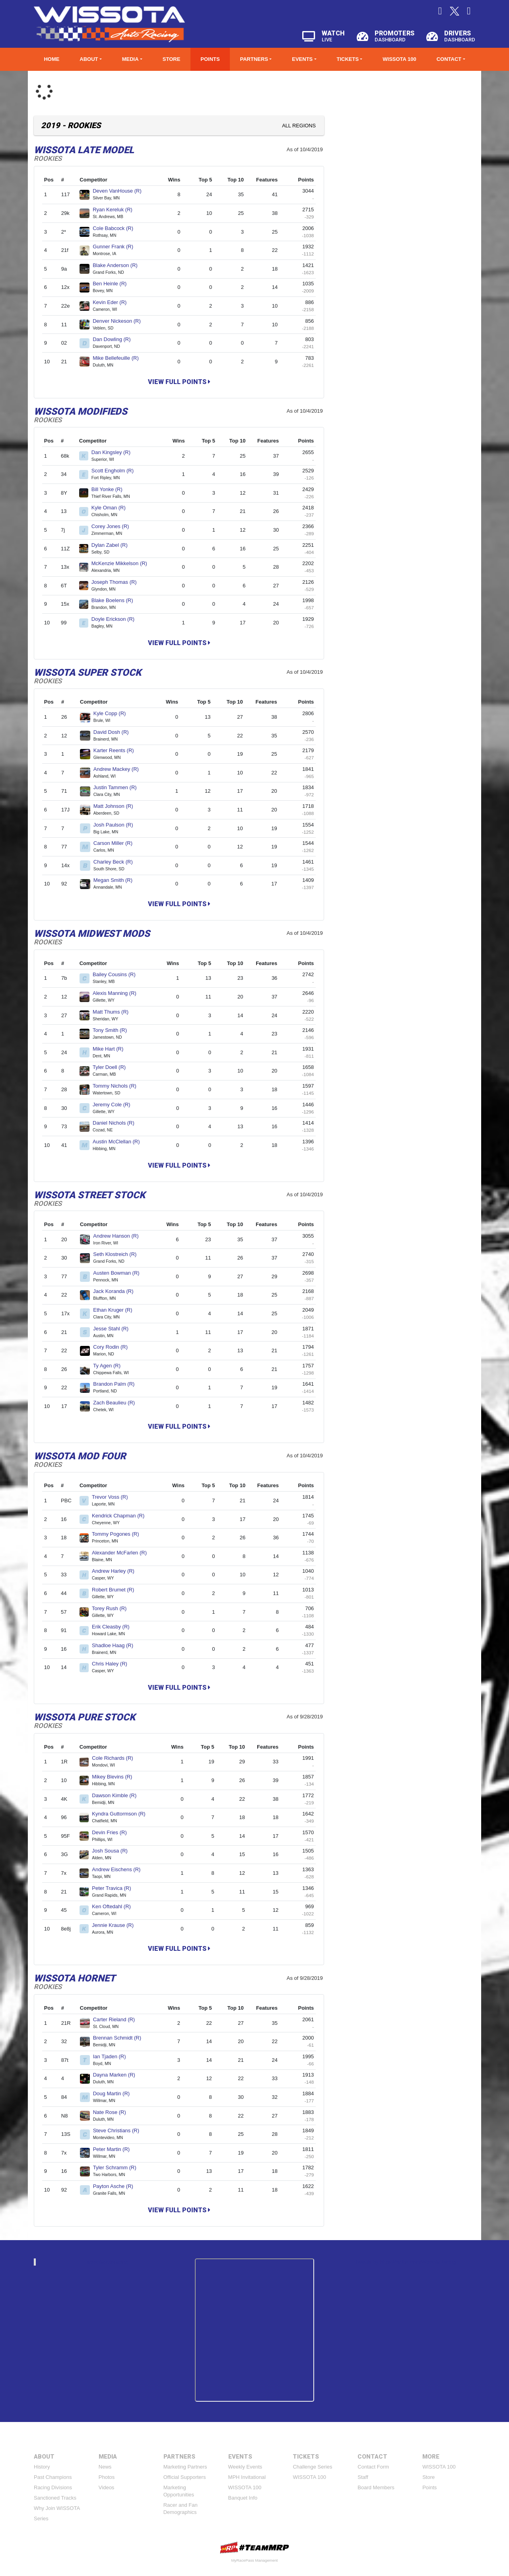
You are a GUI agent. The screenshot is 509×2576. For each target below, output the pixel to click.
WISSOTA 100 (399, 59)
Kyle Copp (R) (112, 713)
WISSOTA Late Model (84, 150)
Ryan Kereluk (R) (116, 210)
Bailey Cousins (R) (117, 974)
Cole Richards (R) (116, 1758)
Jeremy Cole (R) (115, 1105)
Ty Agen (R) (110, 1366)
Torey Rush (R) (112, 1608)
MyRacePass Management (254, 2560)
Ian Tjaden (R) (112, 2056)
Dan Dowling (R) (115, 339)
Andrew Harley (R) (116, 1571)
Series (41, 2518)
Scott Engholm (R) (115, 471)
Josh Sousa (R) (113, 1851)
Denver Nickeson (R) (120, 321)
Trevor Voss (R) (113, 1497)
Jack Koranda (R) (116, 1291)
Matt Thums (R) (114, 1012)
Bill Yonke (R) (110, 489)
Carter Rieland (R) (117, 2019)
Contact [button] (449, 59)
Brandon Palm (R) (117, 1384)
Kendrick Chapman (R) (121, 1516)
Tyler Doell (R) (112, 1067)
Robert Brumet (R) (116, 1590)
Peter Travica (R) (115, 1888)
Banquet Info (243, 2498)
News (105, 2467)
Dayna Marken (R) (117, 2075)
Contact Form (373, 2467)
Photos (107, 2477)
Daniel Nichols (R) (117, 1123)
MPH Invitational (247, 2477)
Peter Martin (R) (114, 2149)
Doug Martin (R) (114, 2093)
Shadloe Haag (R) (116, 1645)
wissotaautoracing (107, 2262)
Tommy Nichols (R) (118, 1086)
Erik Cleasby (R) (114, 1627)
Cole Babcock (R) (116, 228)
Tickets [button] (347, 59)
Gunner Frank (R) (116, 247)
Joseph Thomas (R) (117, 582)
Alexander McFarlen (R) (122, 1553)
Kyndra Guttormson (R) (122, 1814)
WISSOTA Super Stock (87, 672)
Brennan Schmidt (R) (120, 2038)
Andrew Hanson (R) (119, 1236)
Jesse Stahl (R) (114, 1329)
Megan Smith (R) (116, 880)
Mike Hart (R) (111, 1049)
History (42, 2467)
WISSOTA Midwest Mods (92, 933)
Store (172, 59)
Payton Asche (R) (116, 2186)
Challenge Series (312, 2467)
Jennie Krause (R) (116, 1925)
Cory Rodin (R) (113, 1347)
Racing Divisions (53, 2487)
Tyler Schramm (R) (118, 2167)
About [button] (89, 59)
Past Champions (53, 2477)
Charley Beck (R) (116, 862)
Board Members (375, 2487)
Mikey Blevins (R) (115, 1777)
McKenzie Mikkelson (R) (122, 563)
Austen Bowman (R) (119, 1273)
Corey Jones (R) (113, 526)
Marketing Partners (185, 2467)
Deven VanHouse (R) (120, 191)
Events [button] (302, 59)
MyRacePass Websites (254, 2547)
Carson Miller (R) (116, 843)
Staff (362, 2477)
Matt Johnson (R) (116, 806)
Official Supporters (184, 2477)
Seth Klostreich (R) (118, 1254)
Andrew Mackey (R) (119, 769)
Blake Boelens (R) (115, 600)
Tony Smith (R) (113, 1030)
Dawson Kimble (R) (117, 1795)
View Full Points (179, 382)
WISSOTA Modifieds (80, 411)
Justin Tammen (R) (118, 787)
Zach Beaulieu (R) (117, 1403)
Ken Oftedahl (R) (114, 1906)
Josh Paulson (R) (116, 825)
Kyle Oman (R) (111, 508)
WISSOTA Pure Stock (84, 1717)
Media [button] (130, 59)
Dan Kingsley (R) (114, 452)
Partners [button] (254, 59)
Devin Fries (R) (112, 1832)
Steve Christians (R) (119, 2130)
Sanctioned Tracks (55, 2498)
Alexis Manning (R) (118, 993)
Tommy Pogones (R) (119, 1534)
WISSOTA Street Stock (89, 1195)
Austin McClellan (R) (119, 1142)
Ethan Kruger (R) (116, 1310)
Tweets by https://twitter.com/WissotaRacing (405, 2262)
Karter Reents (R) (116, 750)
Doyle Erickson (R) (116, 619)
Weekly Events (245, 2467)
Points (210, 59)
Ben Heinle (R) (113, 284)
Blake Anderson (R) (118, 265)
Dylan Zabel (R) (112, 545)
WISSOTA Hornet (74, 1978)
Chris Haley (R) (113, 1664)
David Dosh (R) (114, 732)
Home (51, 59)
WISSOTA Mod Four (80, 1456)
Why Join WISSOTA (57, 2508)
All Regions (299, 126)
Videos (107, 2487)
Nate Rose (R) (113, 2112)
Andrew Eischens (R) (119, 1869)
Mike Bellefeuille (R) (119, 358)
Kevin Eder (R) (113, 302)
